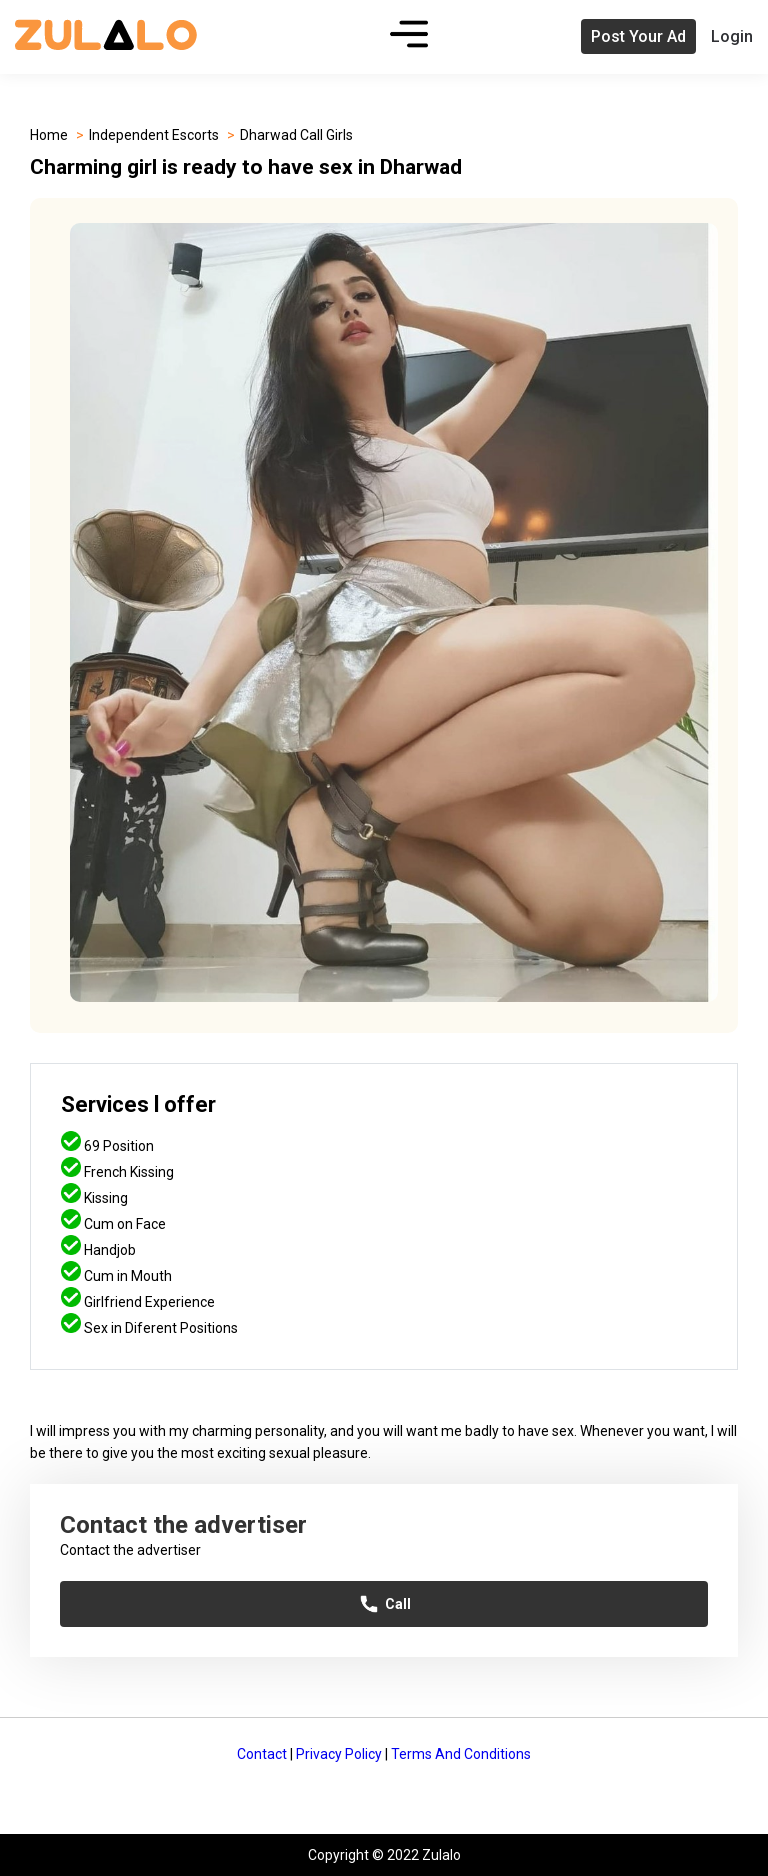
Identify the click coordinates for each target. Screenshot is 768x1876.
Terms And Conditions (461, 1754)
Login (732, 36)
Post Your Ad (638, 36)
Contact (262, 1754)
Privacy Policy (339, 1754)
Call (384, 1604)
